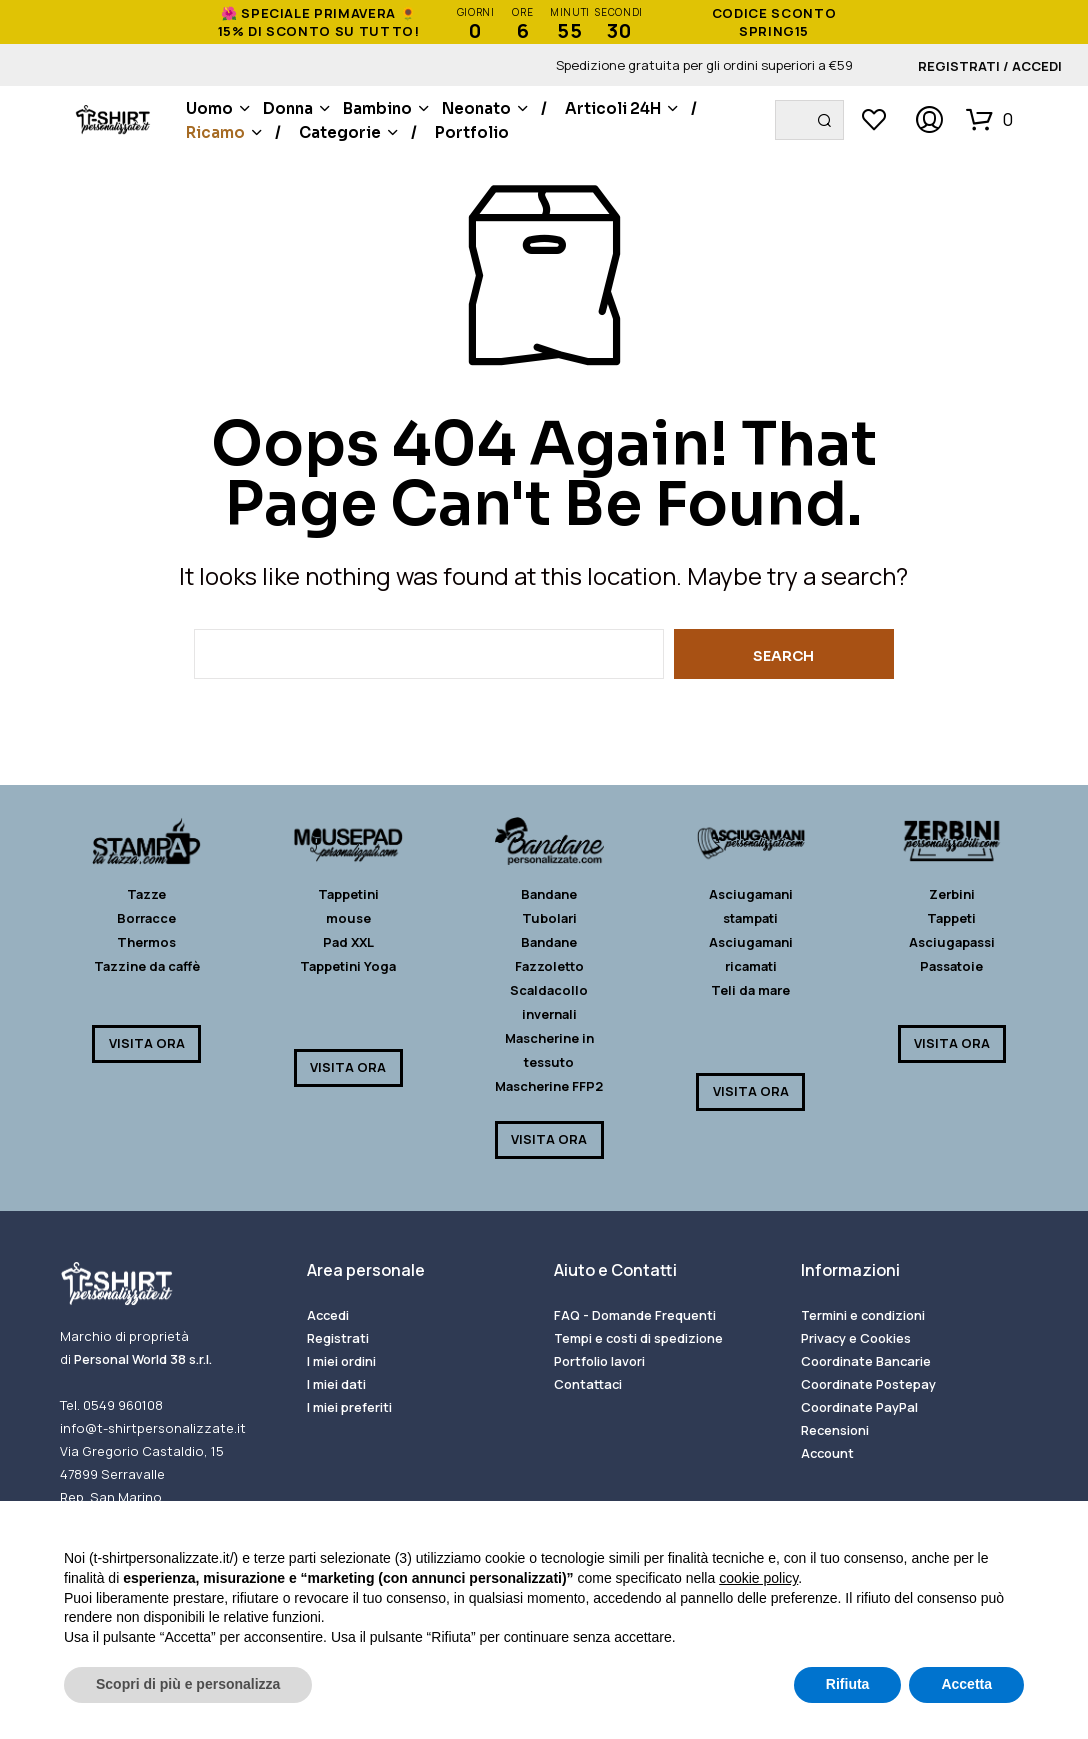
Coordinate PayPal (859, 1407)
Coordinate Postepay (868, 1384)
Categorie (340, 132)
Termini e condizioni (863, 1315)
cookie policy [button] (758, 1578)
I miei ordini (341, 1361)
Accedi (328, 1315)
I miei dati (336, 1384)
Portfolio (472, 132)
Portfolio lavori (599, 1361)
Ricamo (215, 132)
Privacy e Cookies (856, 1338)
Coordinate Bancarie (866, 1361)
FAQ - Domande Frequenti (635, 1315)
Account (827, 1453)
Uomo (209, 108)
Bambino (377, 108)
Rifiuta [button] (848, 1684)
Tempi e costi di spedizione (638, 1338)
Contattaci (588, 1384)
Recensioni (835, 1430)
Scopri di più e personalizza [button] (188, 1684)
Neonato (476, 108)
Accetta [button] (966, 1684)
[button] (989, 119)
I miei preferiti (349, 1407)
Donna (288, 108)
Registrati (338, 1338)
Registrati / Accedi (990, 66)
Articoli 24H (613, 108)
